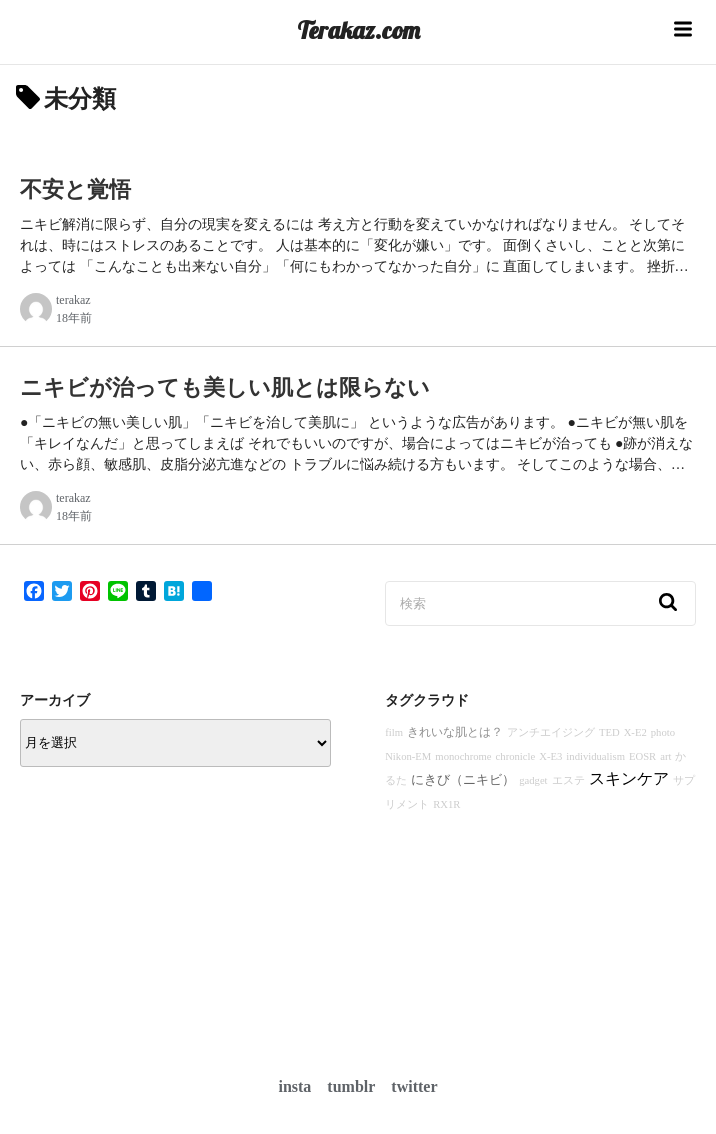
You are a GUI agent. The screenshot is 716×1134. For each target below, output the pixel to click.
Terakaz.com (358, 30)
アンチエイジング (551, 732)
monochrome (463, 756)
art (665, 756)
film (394, 732)
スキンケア (629, 778)
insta (294, 1086)
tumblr (351, 1086)
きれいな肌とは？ (455, 732)
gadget (533, 780)
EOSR (642, 756)
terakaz (73, 300)
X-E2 (635, 732)
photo (663, 732)
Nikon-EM (408, 756)
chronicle (516, 756)
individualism (595, 756)
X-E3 (550, 756)
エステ (568, 780)
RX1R (446, 804)
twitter (414, 1086)
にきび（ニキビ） (463, 779)
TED (609, 732)
